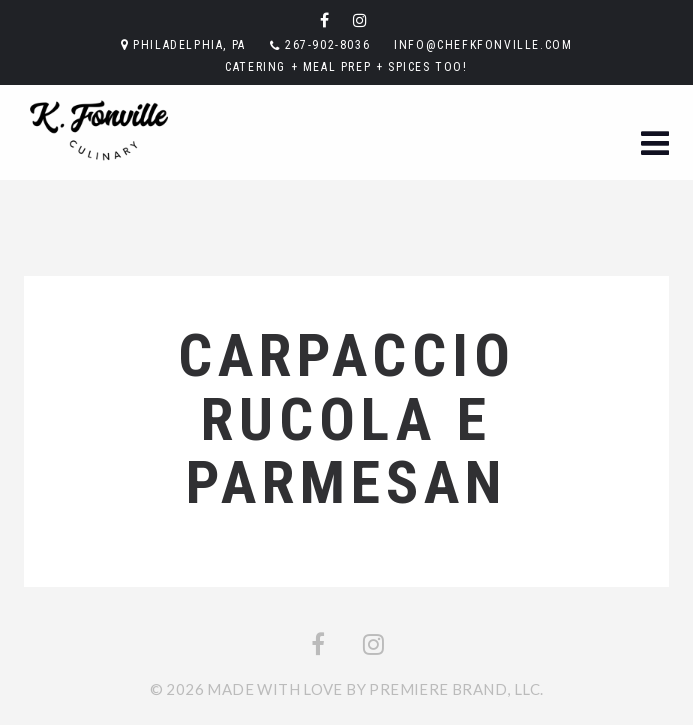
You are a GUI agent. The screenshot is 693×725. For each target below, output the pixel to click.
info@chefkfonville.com (483, 45)
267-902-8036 (327, 45)
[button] (655, 144)
